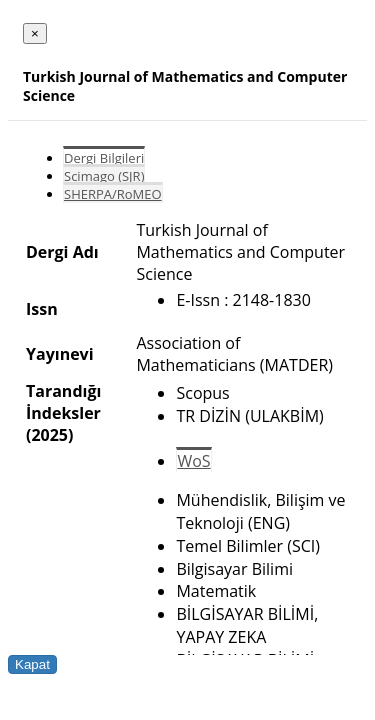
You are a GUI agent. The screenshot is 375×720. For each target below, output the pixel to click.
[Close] (35, 33)
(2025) (49, 435)
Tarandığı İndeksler (63, 402)
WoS (193, 461)
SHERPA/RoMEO (113, 194)
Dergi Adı (62, 252)
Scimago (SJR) (104, 176)
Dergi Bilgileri (104, 158)
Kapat (32, 664)
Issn (42, 309)
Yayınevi (60, 354)
